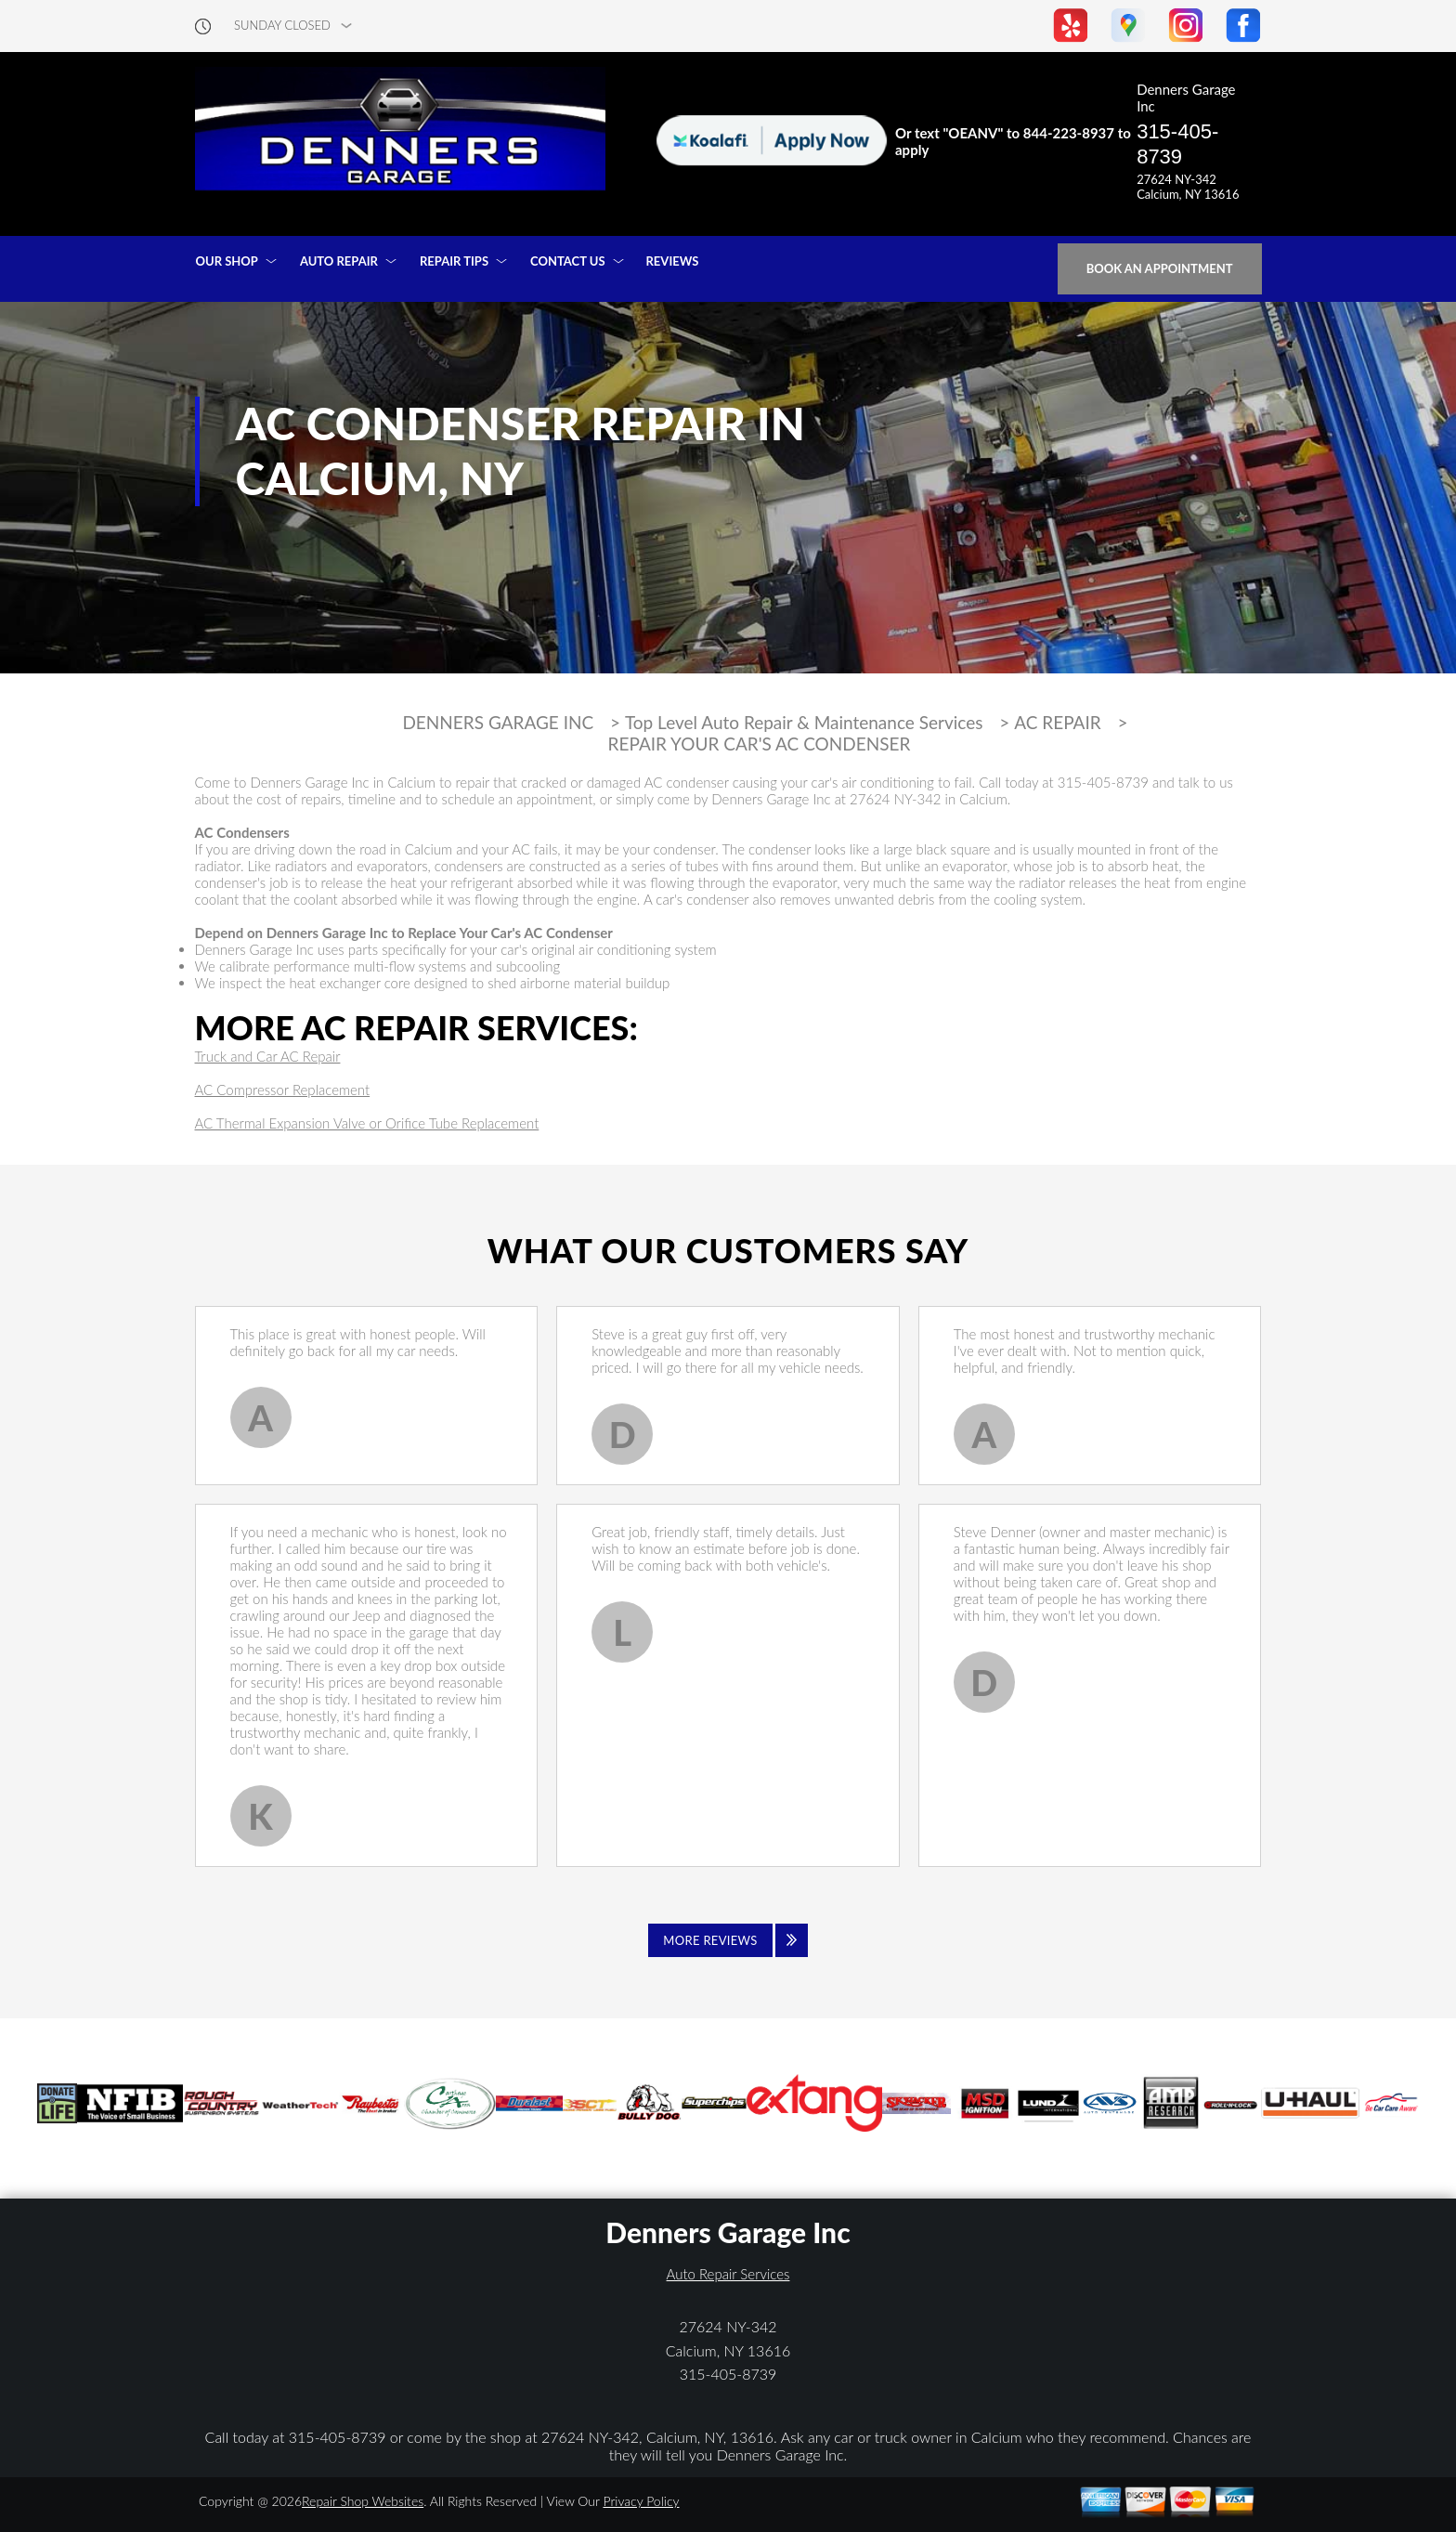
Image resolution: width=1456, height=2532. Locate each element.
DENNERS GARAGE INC (497, 722)
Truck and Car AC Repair (268, 1056)
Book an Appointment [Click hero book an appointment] (1159, 268)
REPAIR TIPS (454, 261)
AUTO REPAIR (339, 261)
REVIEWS (672, 261)
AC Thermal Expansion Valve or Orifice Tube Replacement (367, 1123)
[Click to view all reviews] (728, 1940)
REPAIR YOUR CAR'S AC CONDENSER (759, 744)
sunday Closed (282, 26)
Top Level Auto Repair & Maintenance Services (804, 722)
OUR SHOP (227, 261)
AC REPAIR (1057, 722)
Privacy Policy (641, 2501)
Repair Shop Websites (362, 2501)
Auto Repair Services (728, 2273)
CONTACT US (567, 261)
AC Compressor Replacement (282, 1089)
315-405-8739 (1177, 143)
